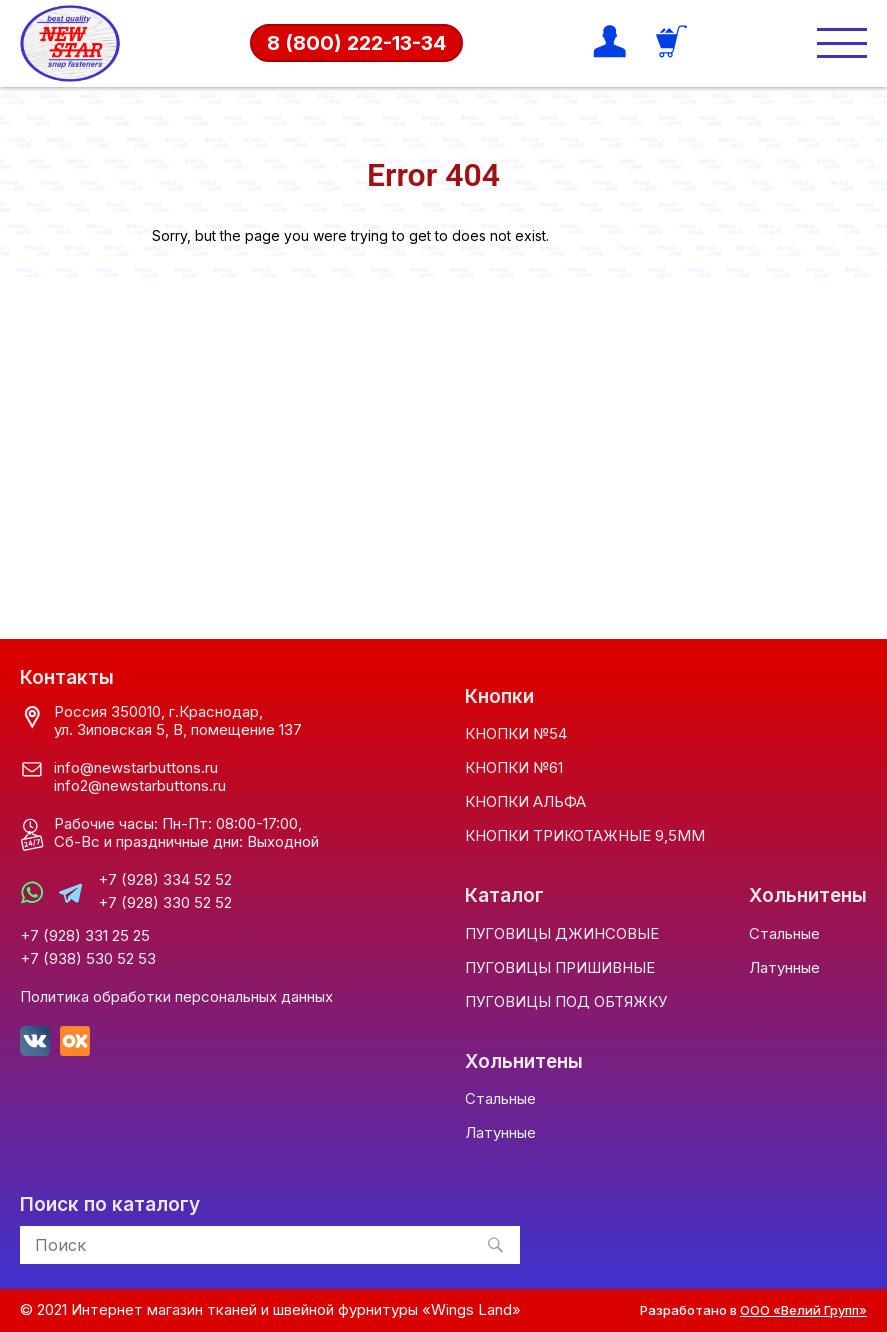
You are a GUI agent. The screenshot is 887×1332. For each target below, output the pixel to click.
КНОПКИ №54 (516, 733)
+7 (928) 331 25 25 (85, 936)
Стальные (784, 933)
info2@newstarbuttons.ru (140, 785)
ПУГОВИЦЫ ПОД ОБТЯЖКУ (566, 1001)
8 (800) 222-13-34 (356, 43)
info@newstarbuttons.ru (136, 767)
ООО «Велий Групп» (803, 1310)
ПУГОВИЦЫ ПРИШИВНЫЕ (560, 967)
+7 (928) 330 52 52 (165, 903)
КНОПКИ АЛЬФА (525, 801)
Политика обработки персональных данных (176, 996)
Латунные (784, 967)
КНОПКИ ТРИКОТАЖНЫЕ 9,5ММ (585, 835)
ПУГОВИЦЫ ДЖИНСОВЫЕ (562, 933)
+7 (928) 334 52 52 (165, 880)
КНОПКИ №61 (514, 767)
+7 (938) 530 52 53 (88, 959)
